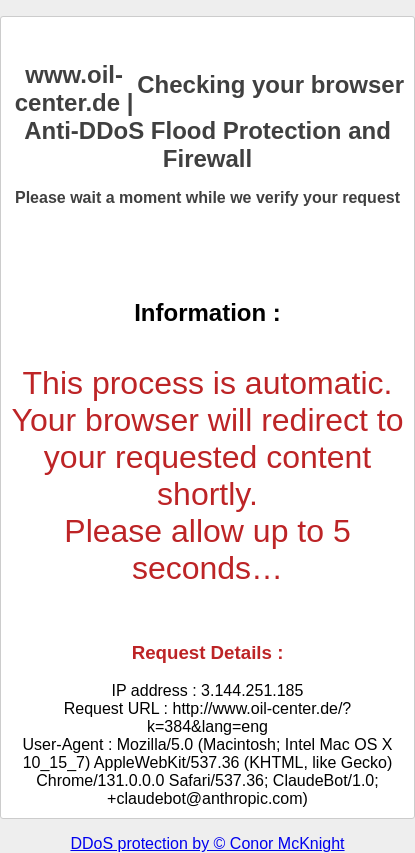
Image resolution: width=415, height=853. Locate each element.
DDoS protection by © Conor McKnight (207, 843)
